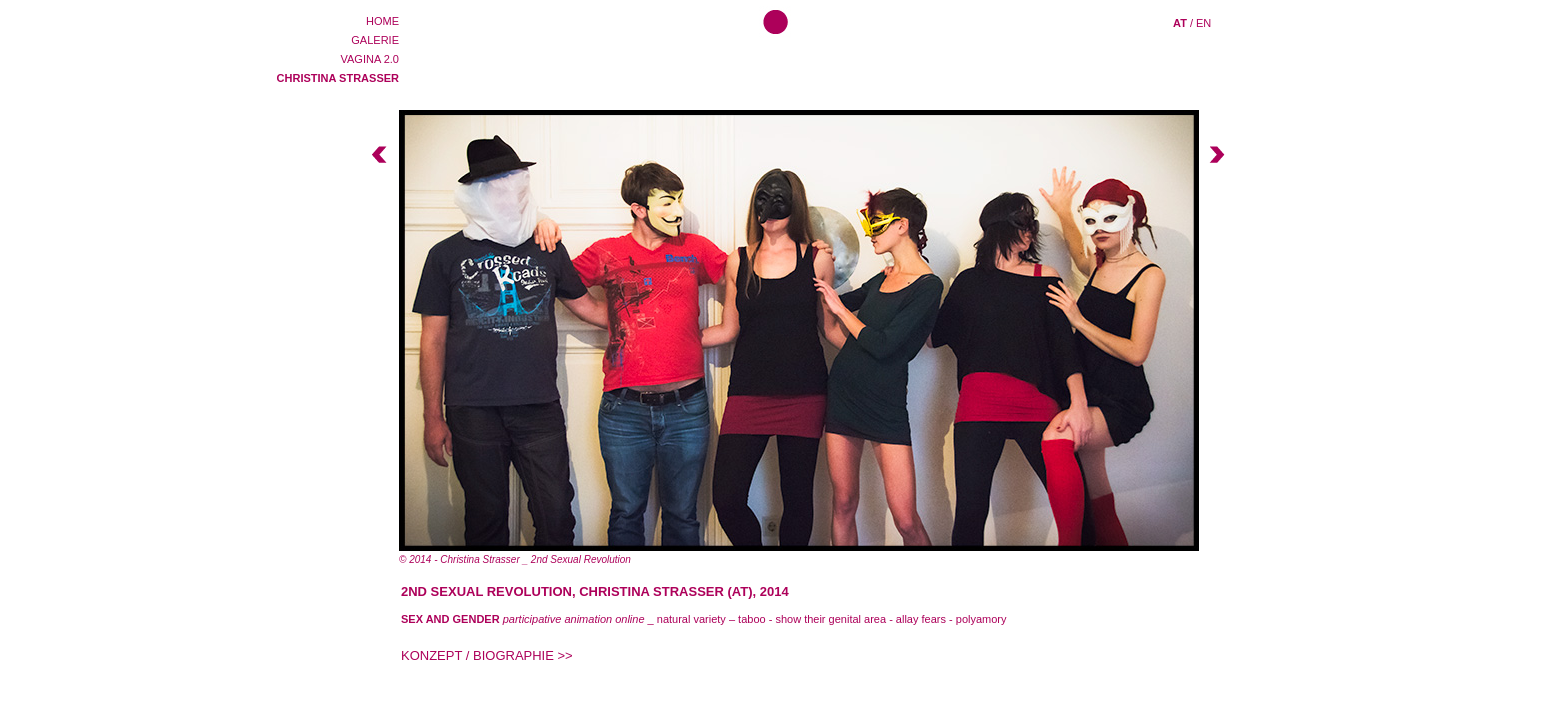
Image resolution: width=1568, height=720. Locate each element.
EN (1203, 23)
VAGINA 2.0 (370, 59)
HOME (382, 21)
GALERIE (375, 40)
